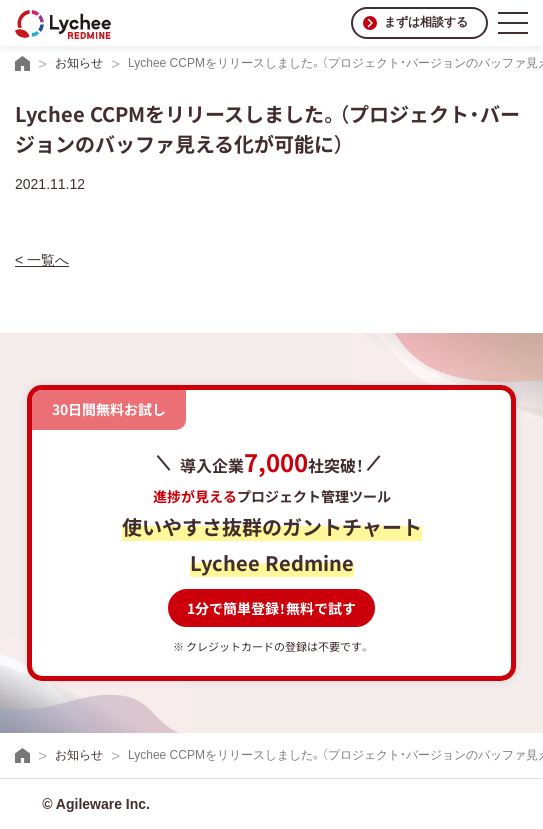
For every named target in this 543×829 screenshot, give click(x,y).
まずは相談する (426, 22)
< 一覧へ (42, 260)
